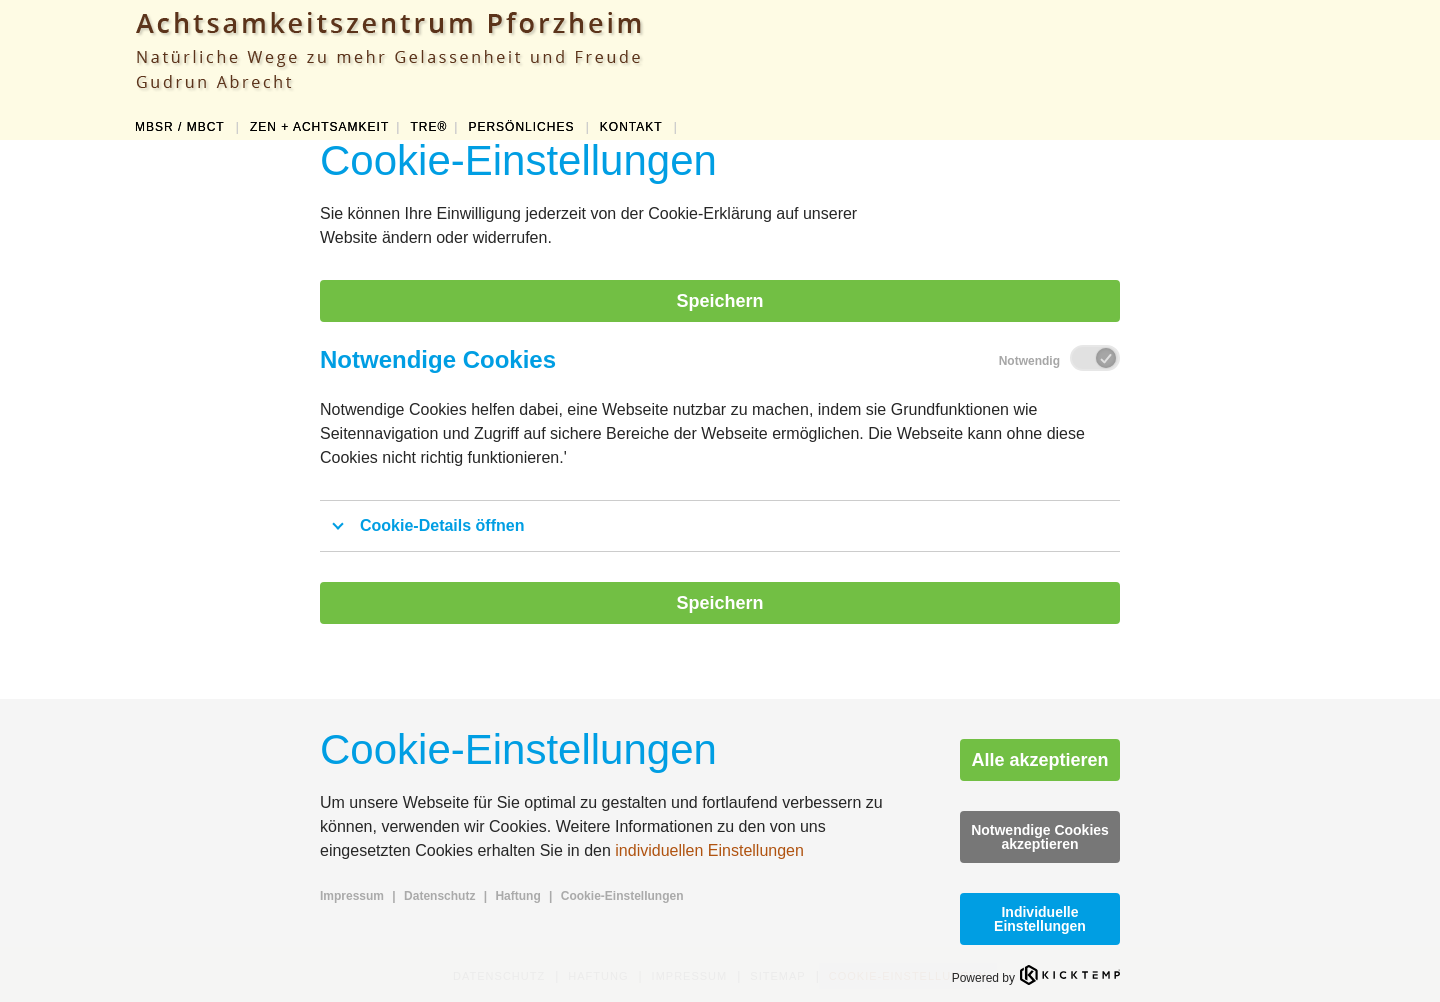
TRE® (428, 127)
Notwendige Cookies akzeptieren (1040, 837)
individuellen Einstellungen (709, 850)
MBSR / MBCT (182, 127)
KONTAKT (633, 127)
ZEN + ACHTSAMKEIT (319, 127)
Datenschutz (439, 896)
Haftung (517, 896)
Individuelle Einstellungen (1040, 919)
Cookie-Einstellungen (622, 896)
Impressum (352, 896)
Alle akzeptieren (1039, 760)
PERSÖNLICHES (523, 127)
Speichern (719, 301)
